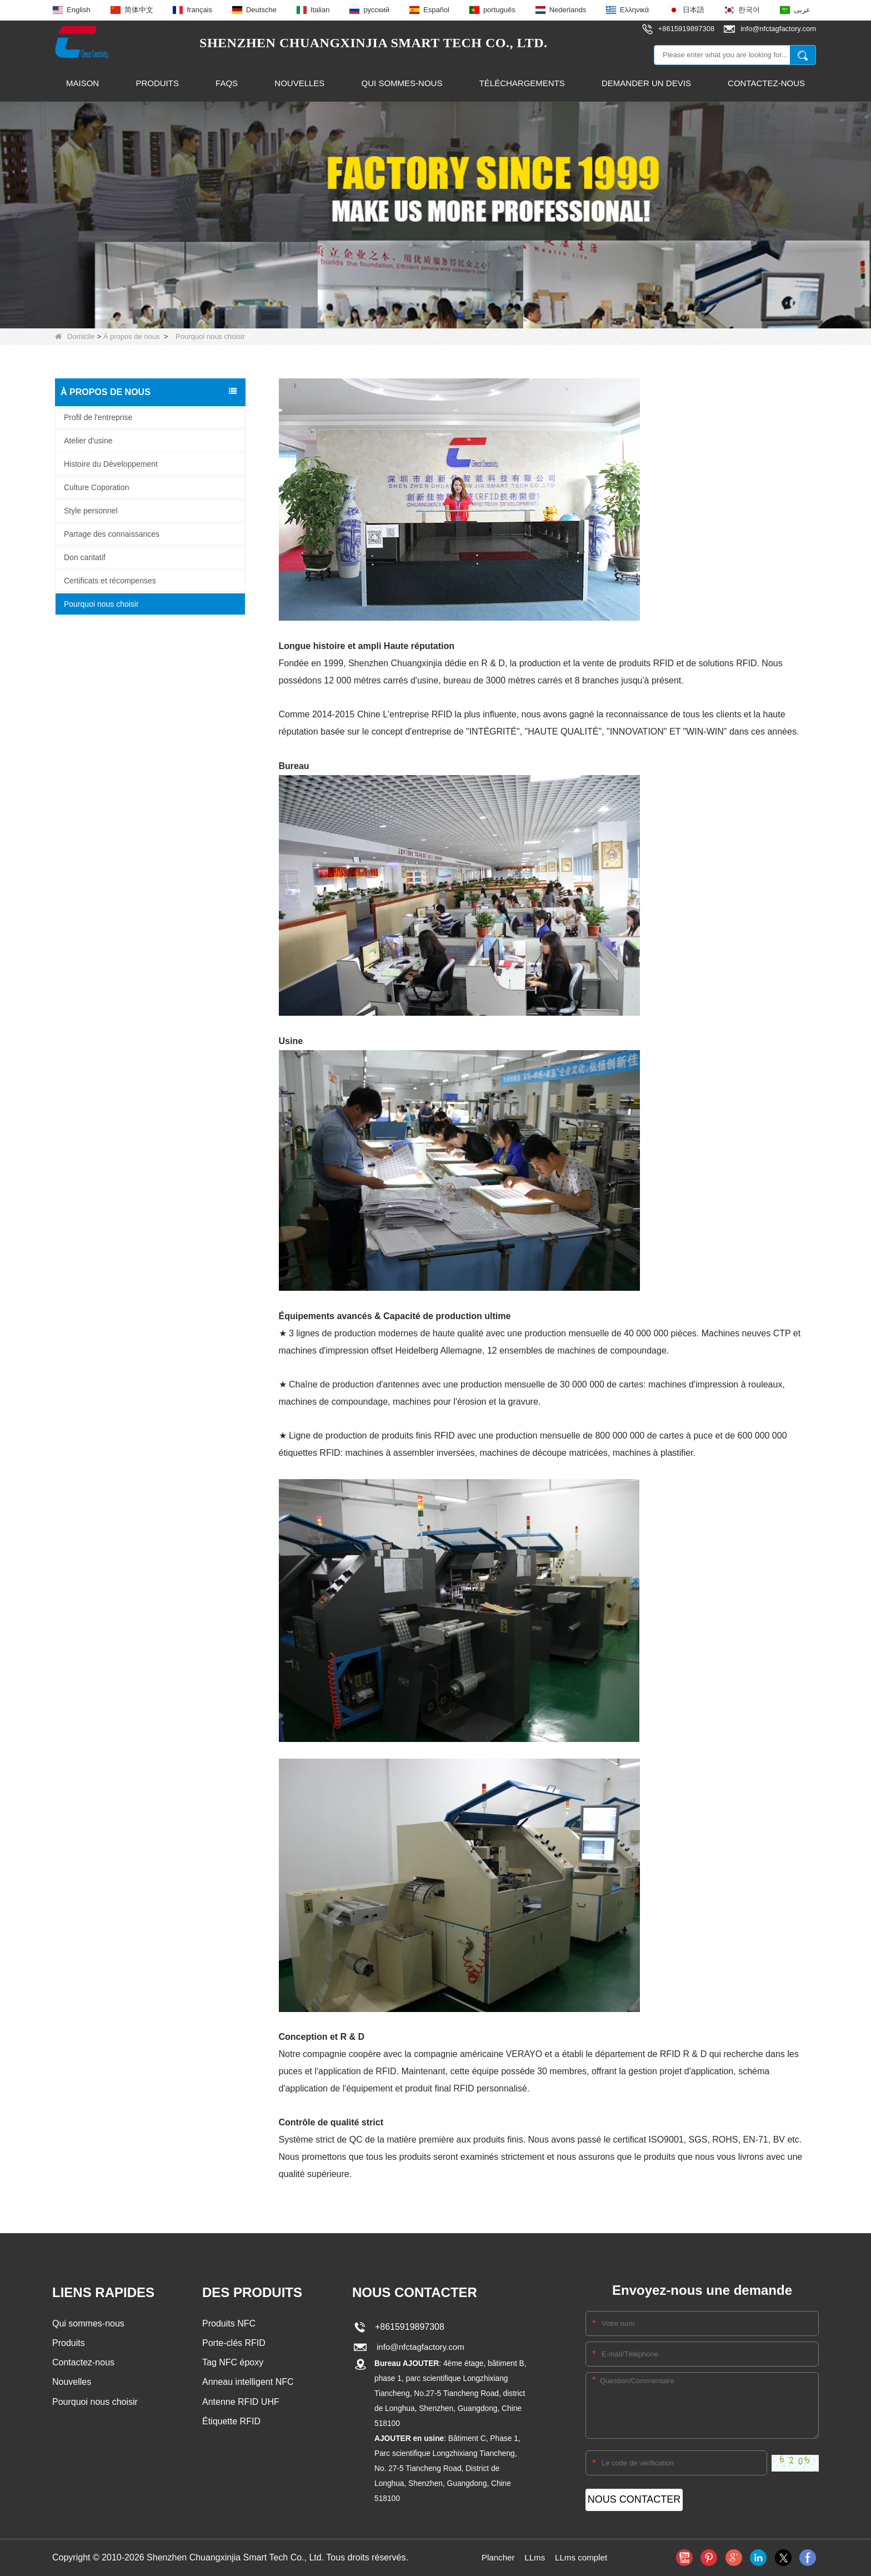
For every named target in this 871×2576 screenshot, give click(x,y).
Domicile (75, 336)
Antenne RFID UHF (240, 2403)
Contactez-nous (766, 83)
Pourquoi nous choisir (101, 603)
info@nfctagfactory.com (419, 2347)
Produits (157, 83)
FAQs (227, 83)
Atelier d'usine (88, 440)
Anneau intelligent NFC (248, 2383)
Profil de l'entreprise (98, 416)
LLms (534, 2557)
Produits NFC (229, 2323)
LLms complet (582, 2557)
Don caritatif (85, 556)
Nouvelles (299, 83)
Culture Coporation (96, 486)
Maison (82, 83)
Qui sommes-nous (402, 83)
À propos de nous (131, 336)
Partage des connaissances (111, 533)
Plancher (495, 2557)
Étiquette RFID (231, 2423)
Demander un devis (646, 83)
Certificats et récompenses (110, 580)
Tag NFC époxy (232, 2363)
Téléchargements (522, 83)
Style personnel (91, 510)
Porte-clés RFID (234, 2343)
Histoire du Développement (111, 463)
